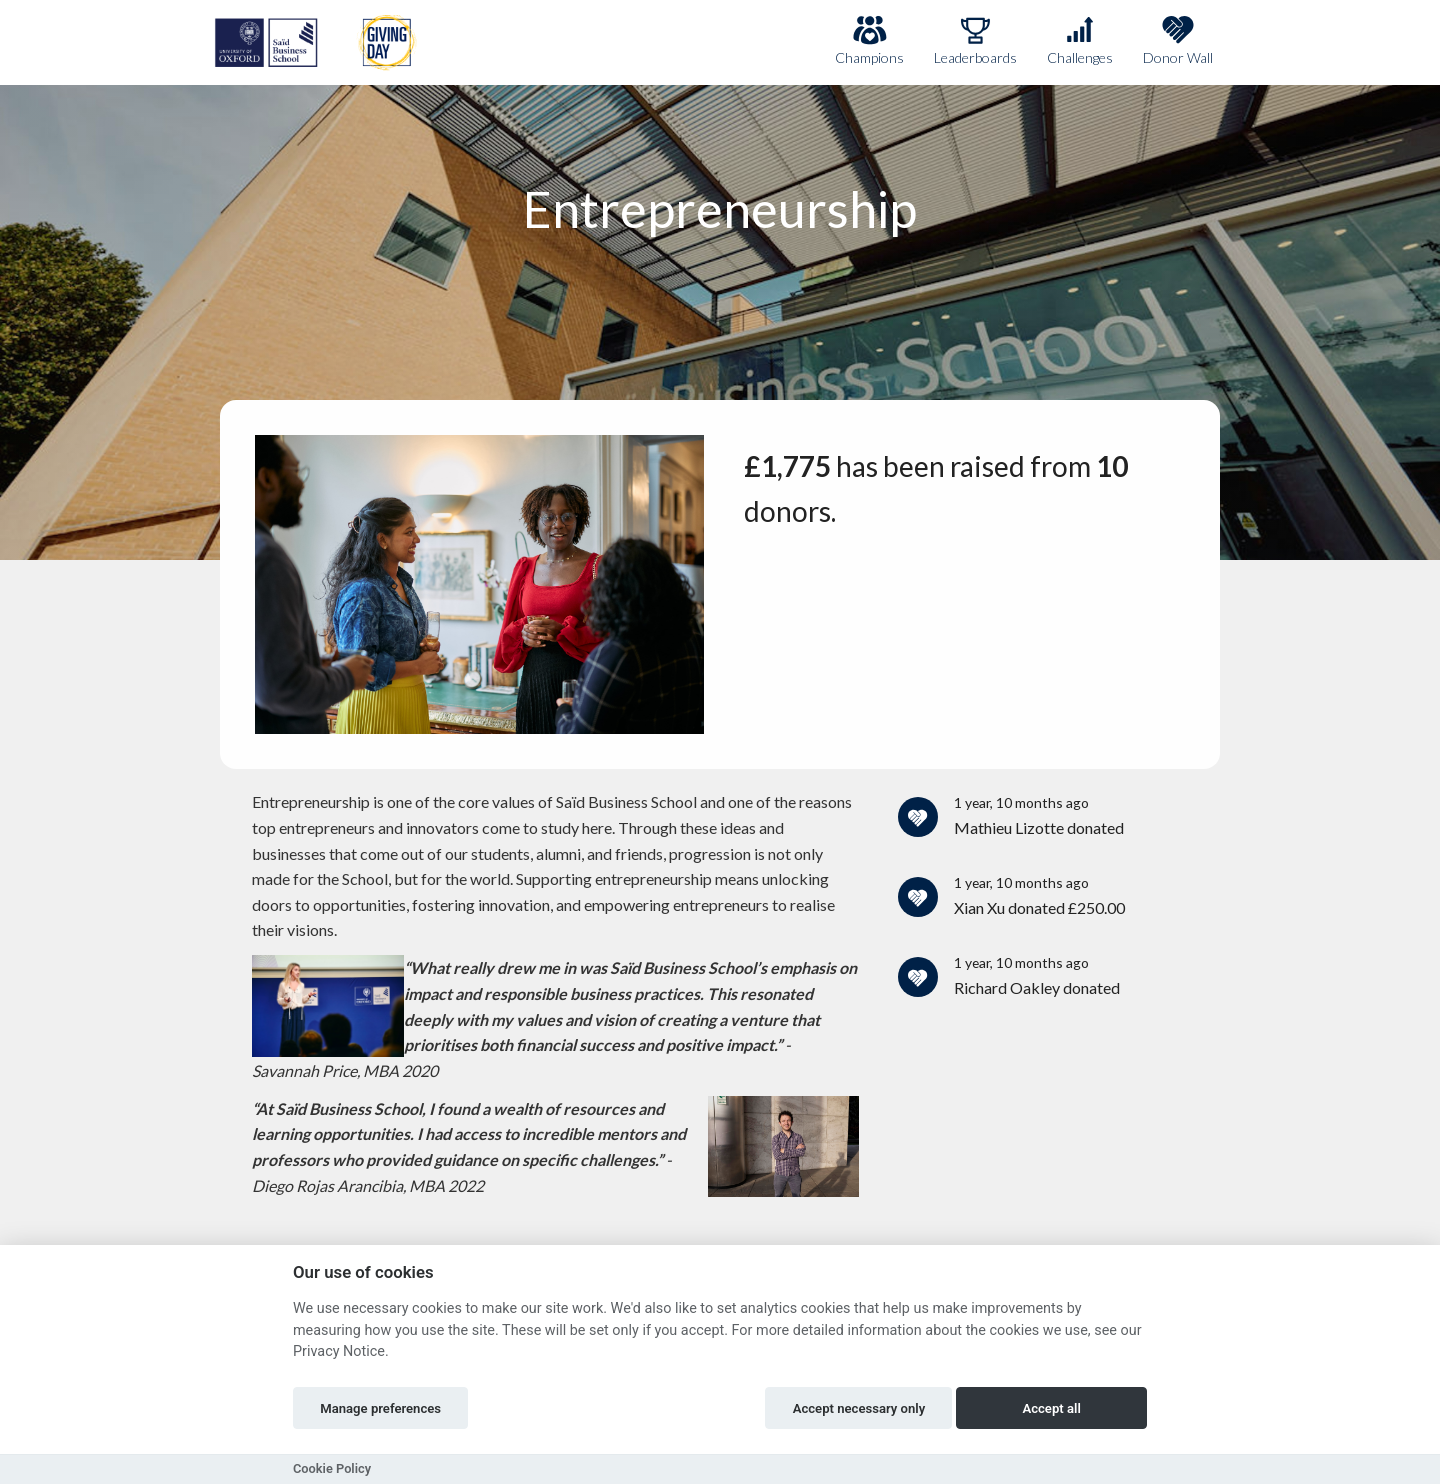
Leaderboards (975, 40)
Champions (869, 40)
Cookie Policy (332, 1468)
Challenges (1080, 40)
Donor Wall (1178, 40)
